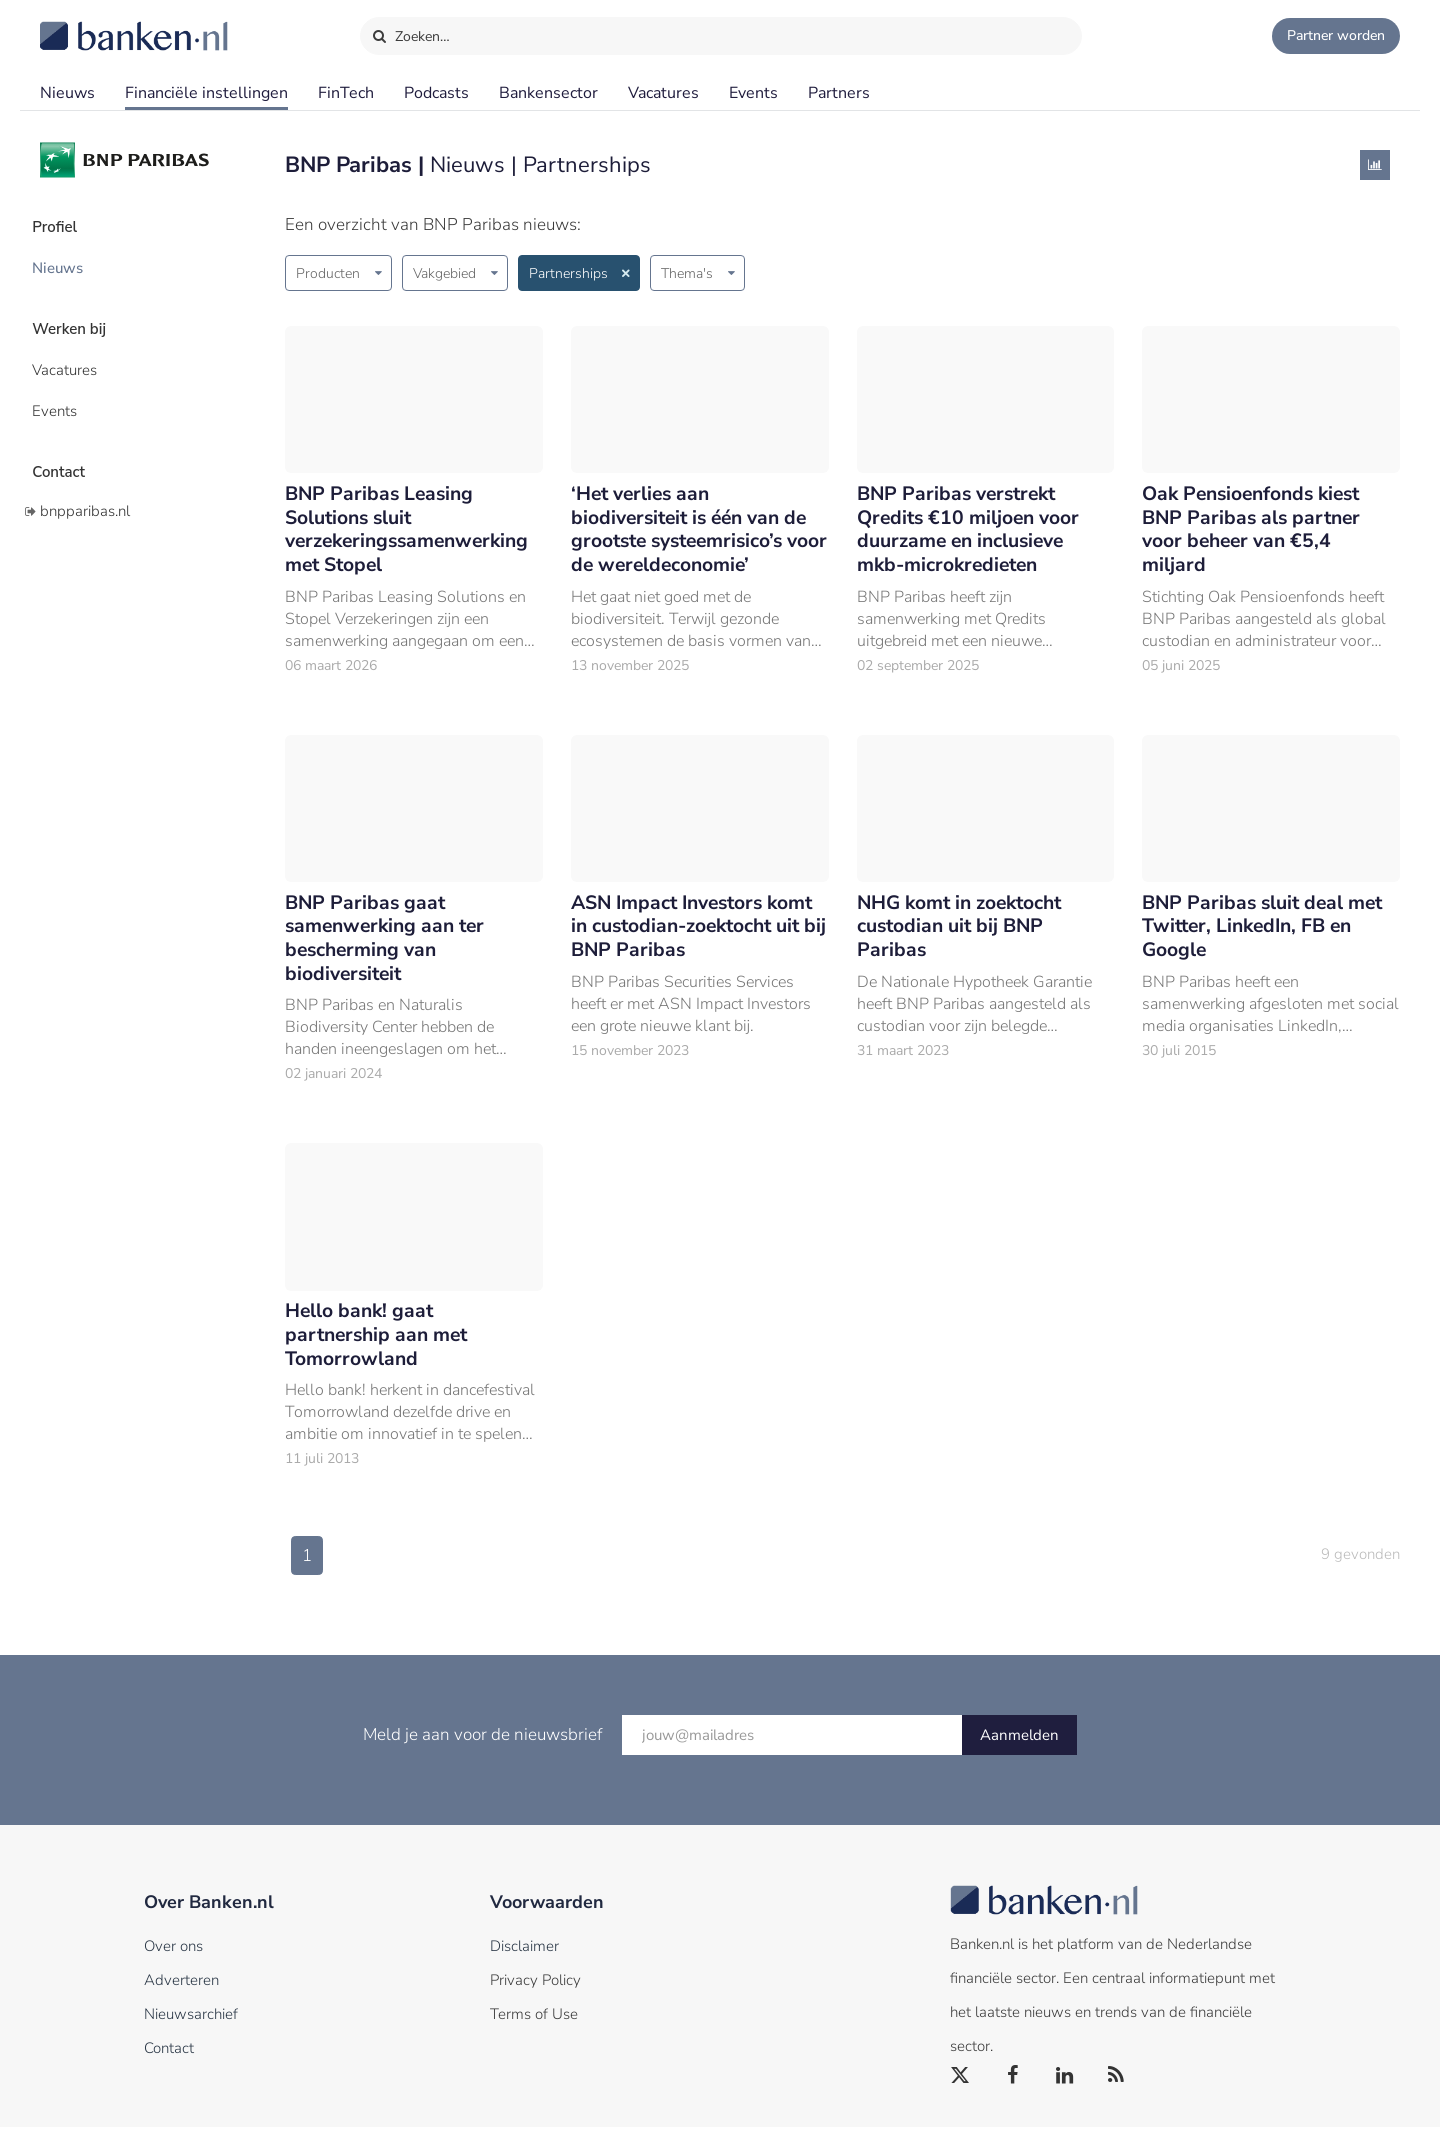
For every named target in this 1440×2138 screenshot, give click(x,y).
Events (753, 93)
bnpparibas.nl (85, 493)
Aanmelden (1019, 1746)
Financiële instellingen (206, 93)
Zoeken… (410, 32)
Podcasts (436, 93)
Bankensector (548, 93)
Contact (67, 455)
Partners (839, 93)
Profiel (63, 225)
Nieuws (67, 93)
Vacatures (663, 93)
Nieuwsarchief (191, 2025)
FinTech (346, 93)
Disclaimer (524, 1957)
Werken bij (78, 321)
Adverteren (181, 1991)
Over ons (173, 1957)
